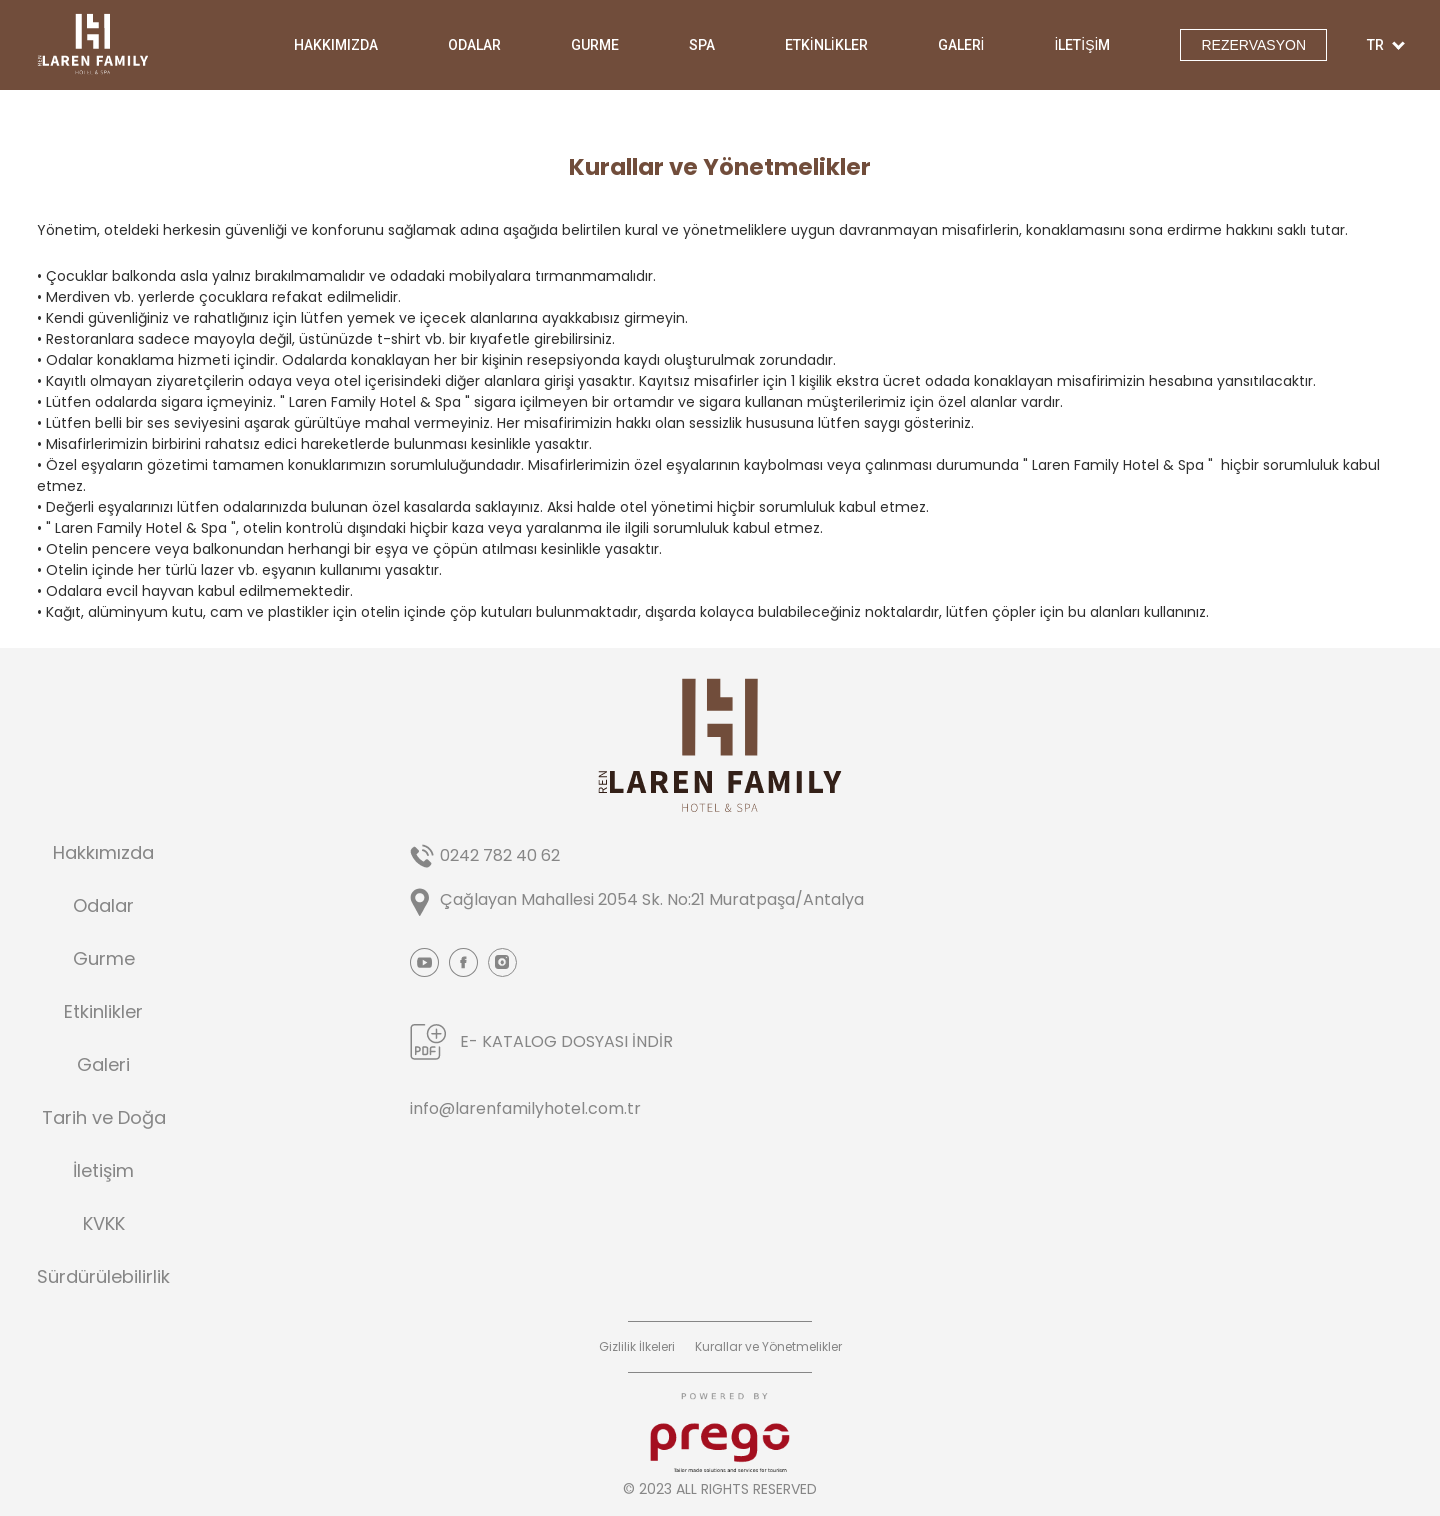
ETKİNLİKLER (826, 45)
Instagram (502, 962)
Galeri (103, 1065)
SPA (702, 45)
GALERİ (961, 45)
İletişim (103, 1171)
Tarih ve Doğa (104, 1118)
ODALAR (474, 45)
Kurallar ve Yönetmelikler (768, 1347)
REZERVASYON (1253, 45)
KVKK (104, 1224)
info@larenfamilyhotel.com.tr (525, 1108)
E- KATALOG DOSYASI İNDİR (566, 1041)
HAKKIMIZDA (336, 45)
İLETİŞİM (1082, 45)
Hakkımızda (103, 853)
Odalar (103, 906)
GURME (595, 45)
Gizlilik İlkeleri (637, 1347)
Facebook (463, 962)
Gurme (104, 959)
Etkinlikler (103, 1012)
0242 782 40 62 (500, 855)
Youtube (424, 962)
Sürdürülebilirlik (103, 1277)
